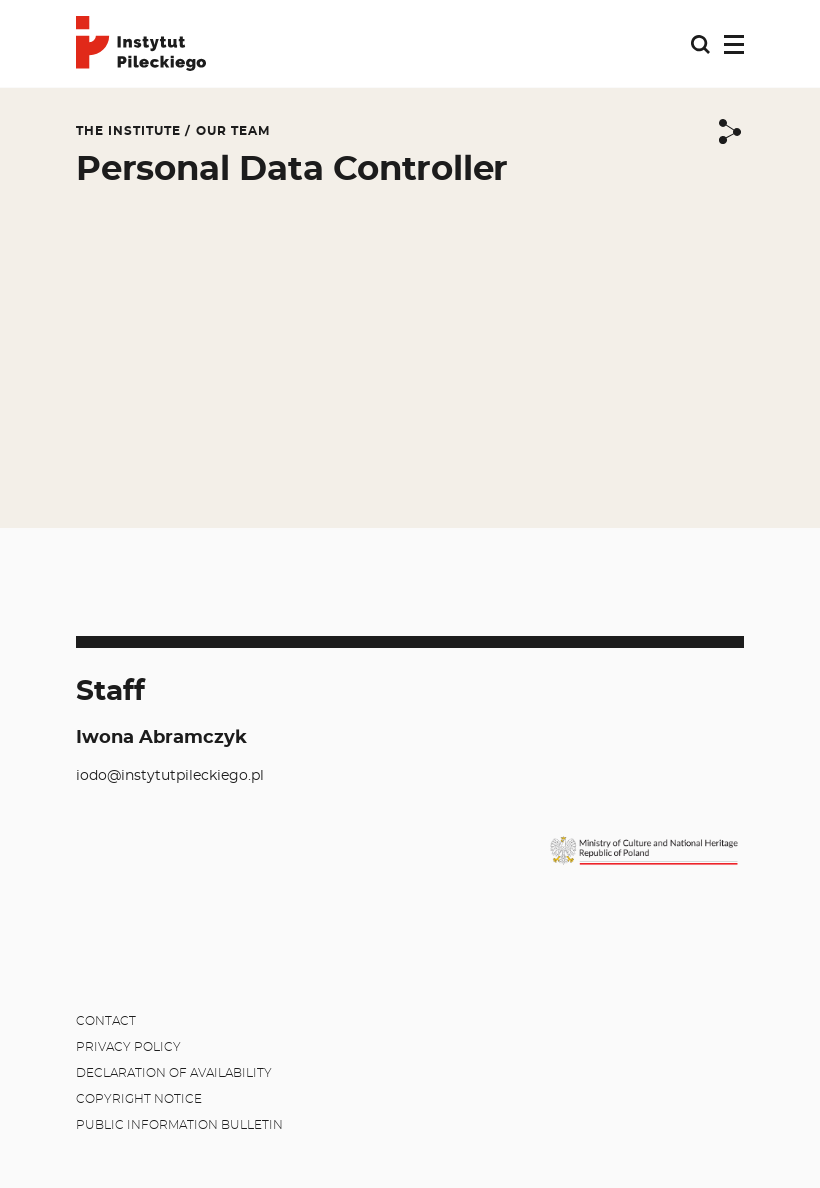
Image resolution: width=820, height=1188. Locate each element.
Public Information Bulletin (179, 1125)
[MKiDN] (644, 850)
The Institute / (133, 131)
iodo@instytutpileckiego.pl (170, 776)
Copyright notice (139, 1099)
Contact (106, 1021)
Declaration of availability (174, 1073)
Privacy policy (128, 1047)
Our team (233, 131)
